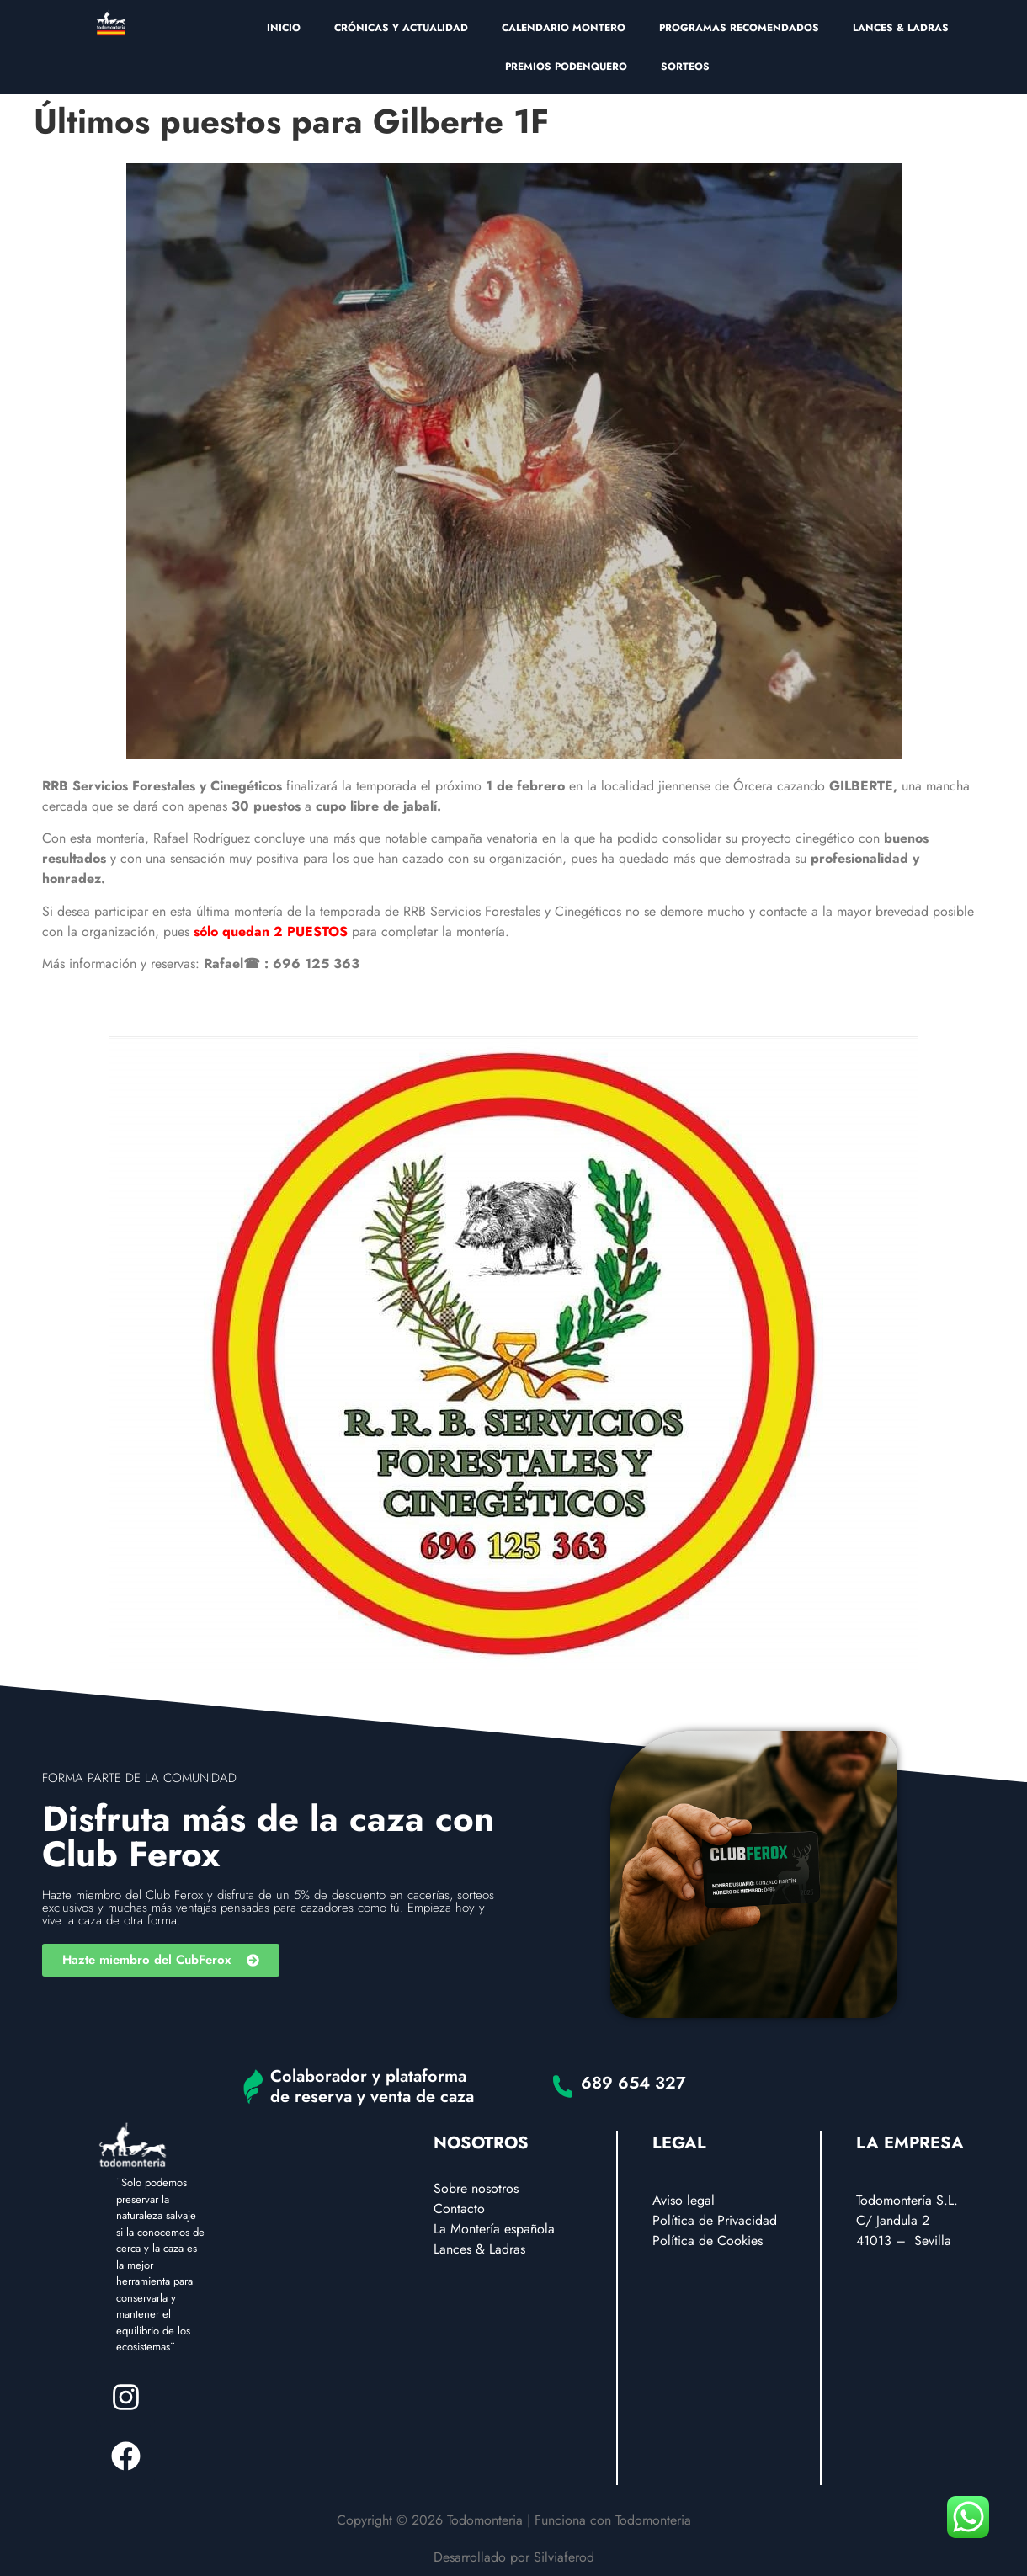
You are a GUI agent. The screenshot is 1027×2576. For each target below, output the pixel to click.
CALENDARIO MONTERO (563, 27)
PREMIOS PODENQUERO (566, 66)
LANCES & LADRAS (901, 27)
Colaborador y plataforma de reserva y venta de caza (372, 2086)
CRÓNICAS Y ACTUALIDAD (401, 27)
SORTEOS (685, 66)
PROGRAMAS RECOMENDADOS (739, 27)
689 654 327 (633, 2083)
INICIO (284, 27)
